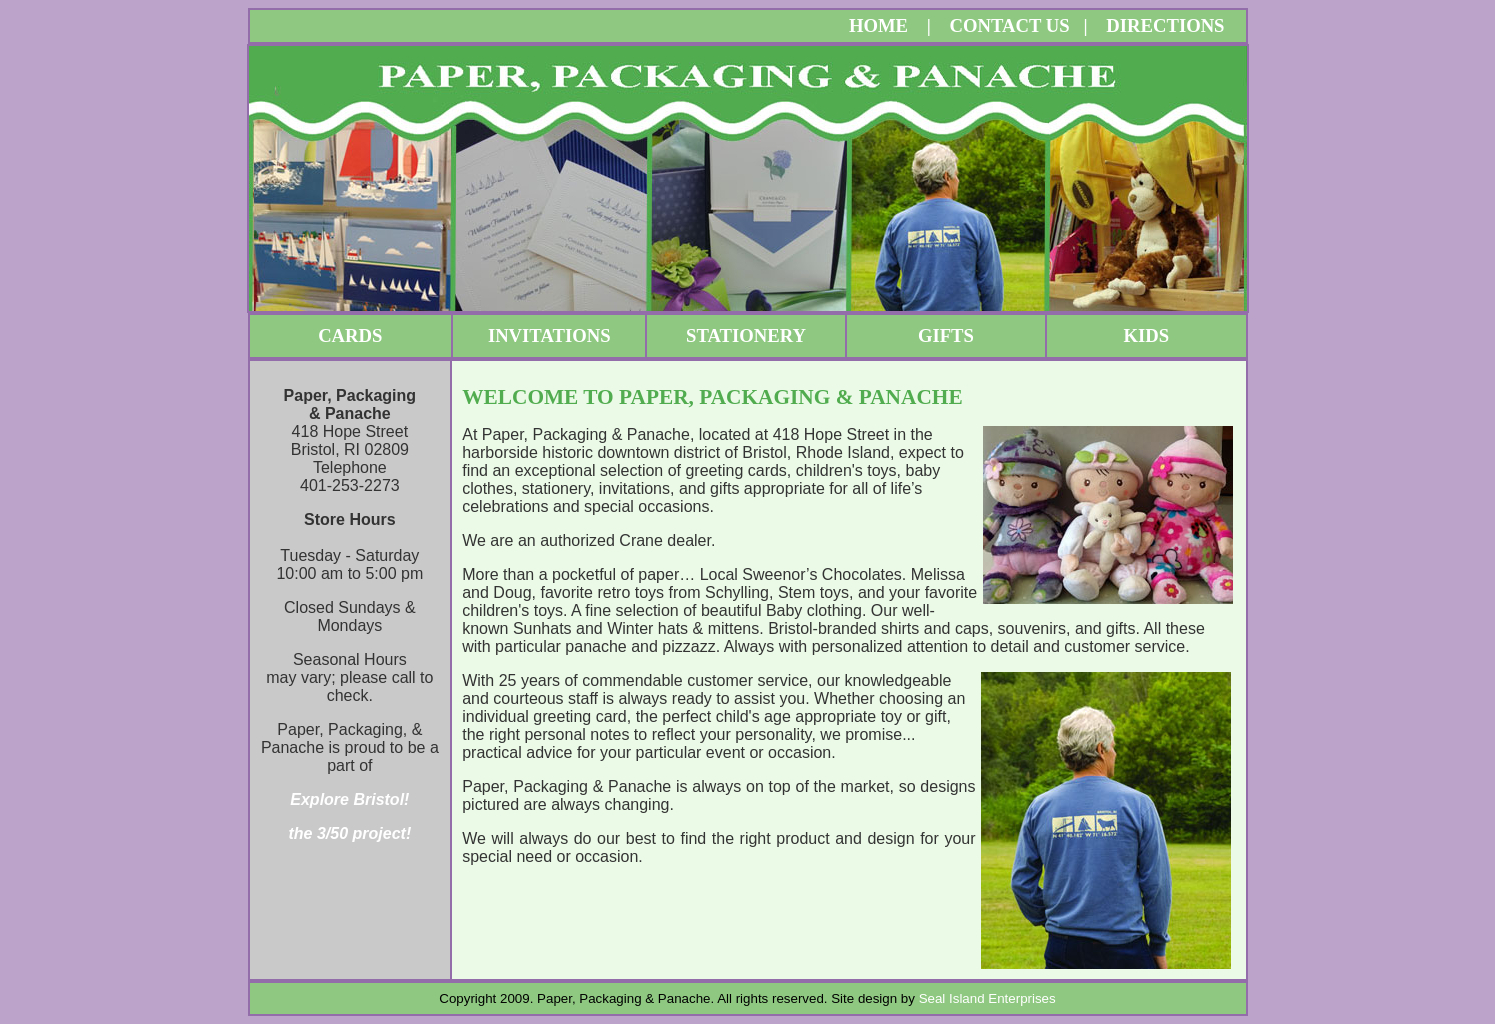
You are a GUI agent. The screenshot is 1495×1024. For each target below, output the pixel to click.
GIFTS (946, 335)
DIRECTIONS (1165, 25)
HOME (878, 25)
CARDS (350, 335)
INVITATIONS (549, 335)
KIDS (1147, 335)
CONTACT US (1009, 25)
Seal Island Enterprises (987, 998)
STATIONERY (746, 335)
